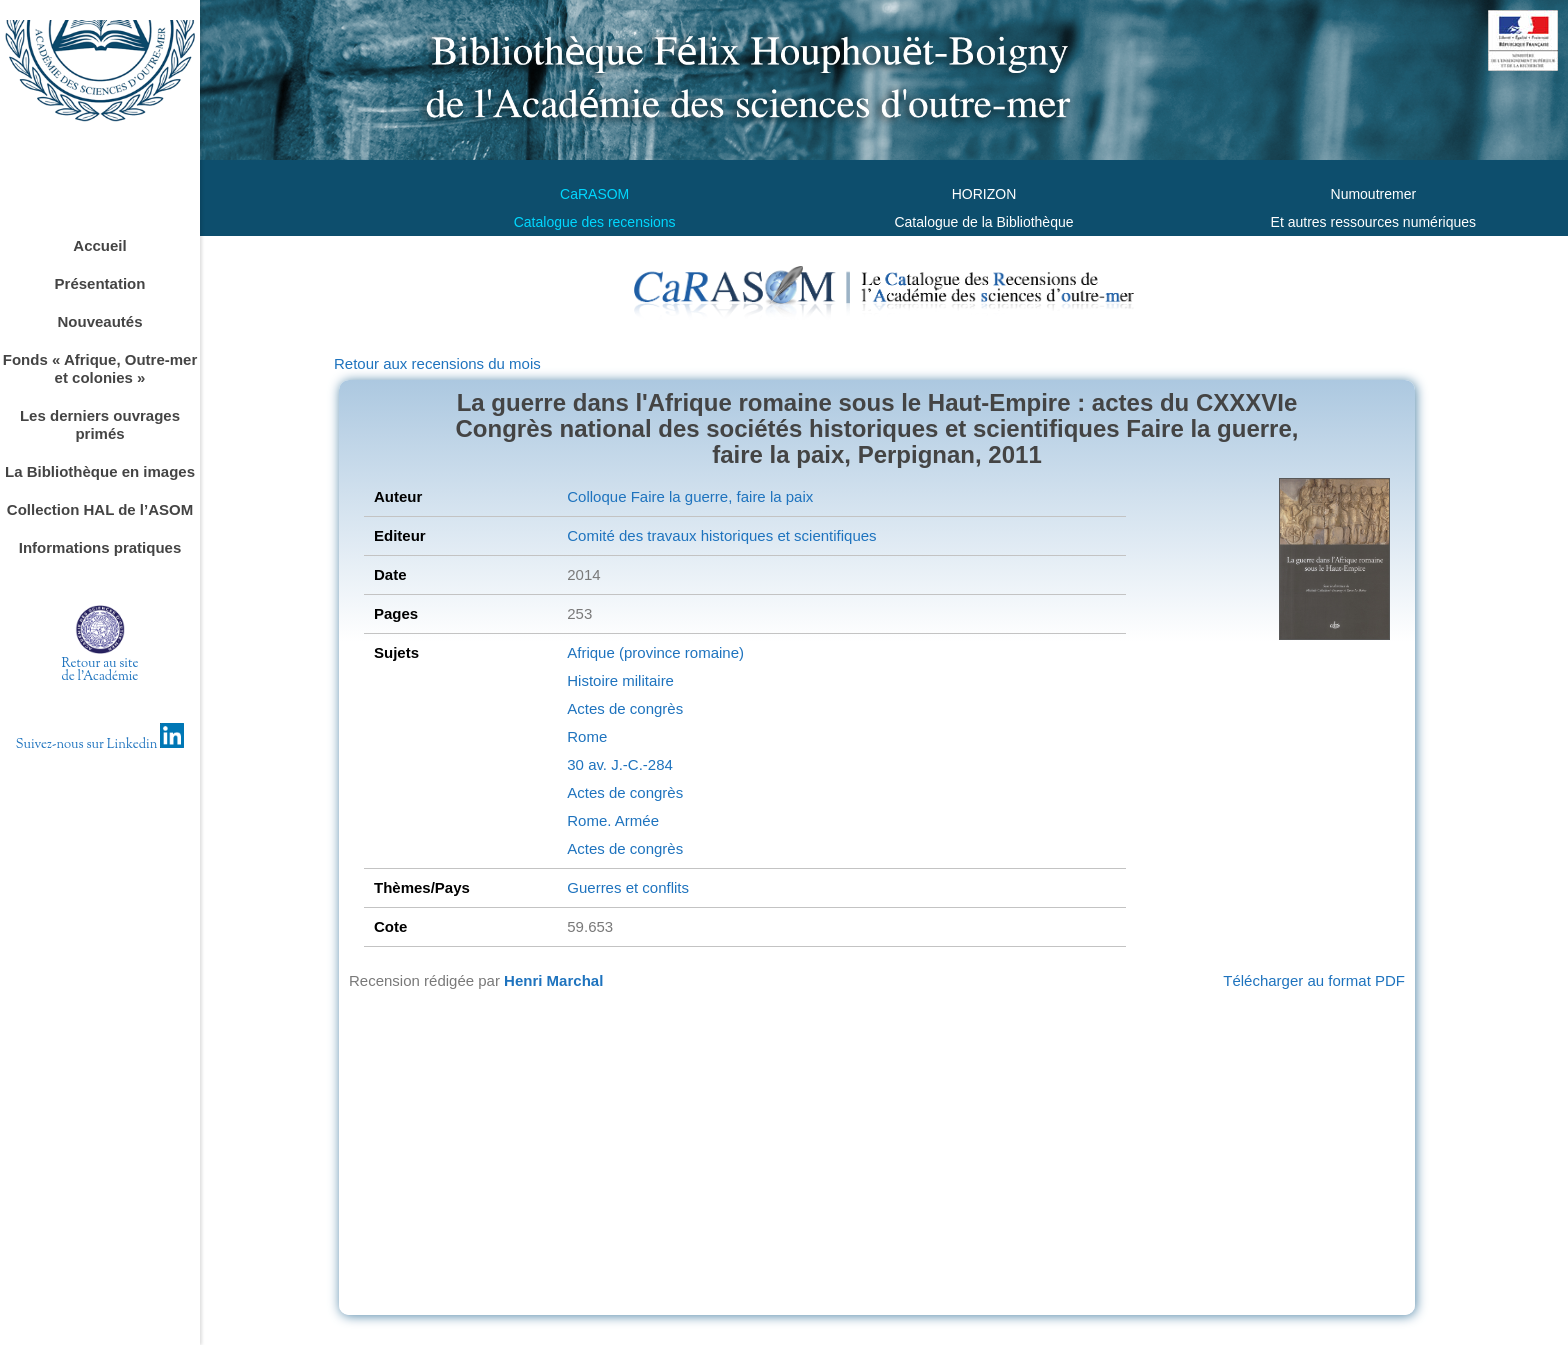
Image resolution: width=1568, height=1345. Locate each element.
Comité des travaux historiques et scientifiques (721, 535)
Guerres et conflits (628, 887)
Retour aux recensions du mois (437, 363)
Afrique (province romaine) (655, 652)
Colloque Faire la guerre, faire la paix (690, 496)
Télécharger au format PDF (1314, 980)
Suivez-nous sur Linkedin (100, 745)
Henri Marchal (553, 980)
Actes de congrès (625, 708)
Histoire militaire (620, 680)
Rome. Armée (613, 820)
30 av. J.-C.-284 (620, 764)
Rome (587, 736)
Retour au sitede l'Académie (100, 670)
